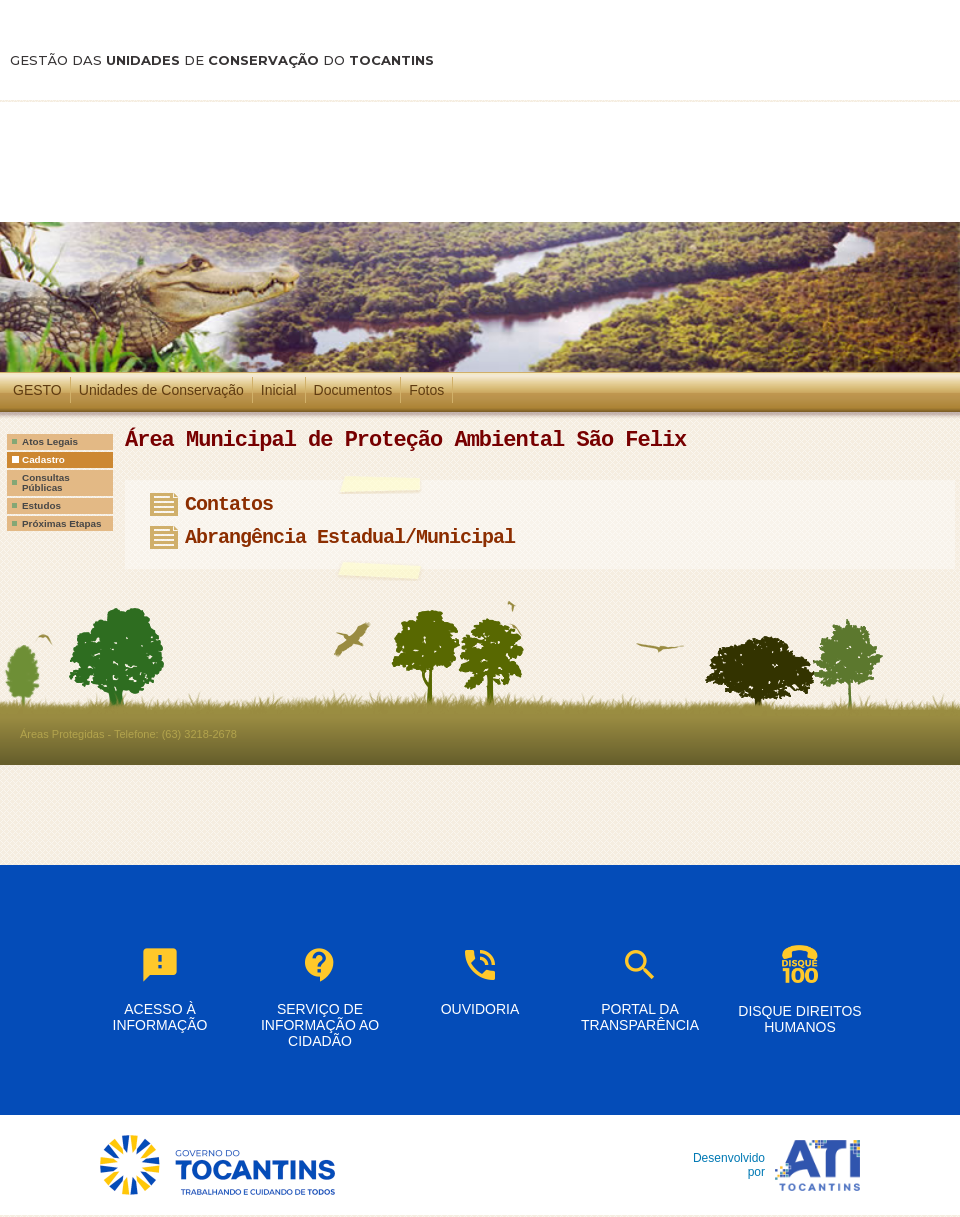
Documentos (353, 390)
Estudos (41, 505)
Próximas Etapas (62, 523)
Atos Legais (50, 441)
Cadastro (43, 459)
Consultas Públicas (46, 482)
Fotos (426, 390)
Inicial (279, 390)
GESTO (37, 390)
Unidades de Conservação (161, 390)
